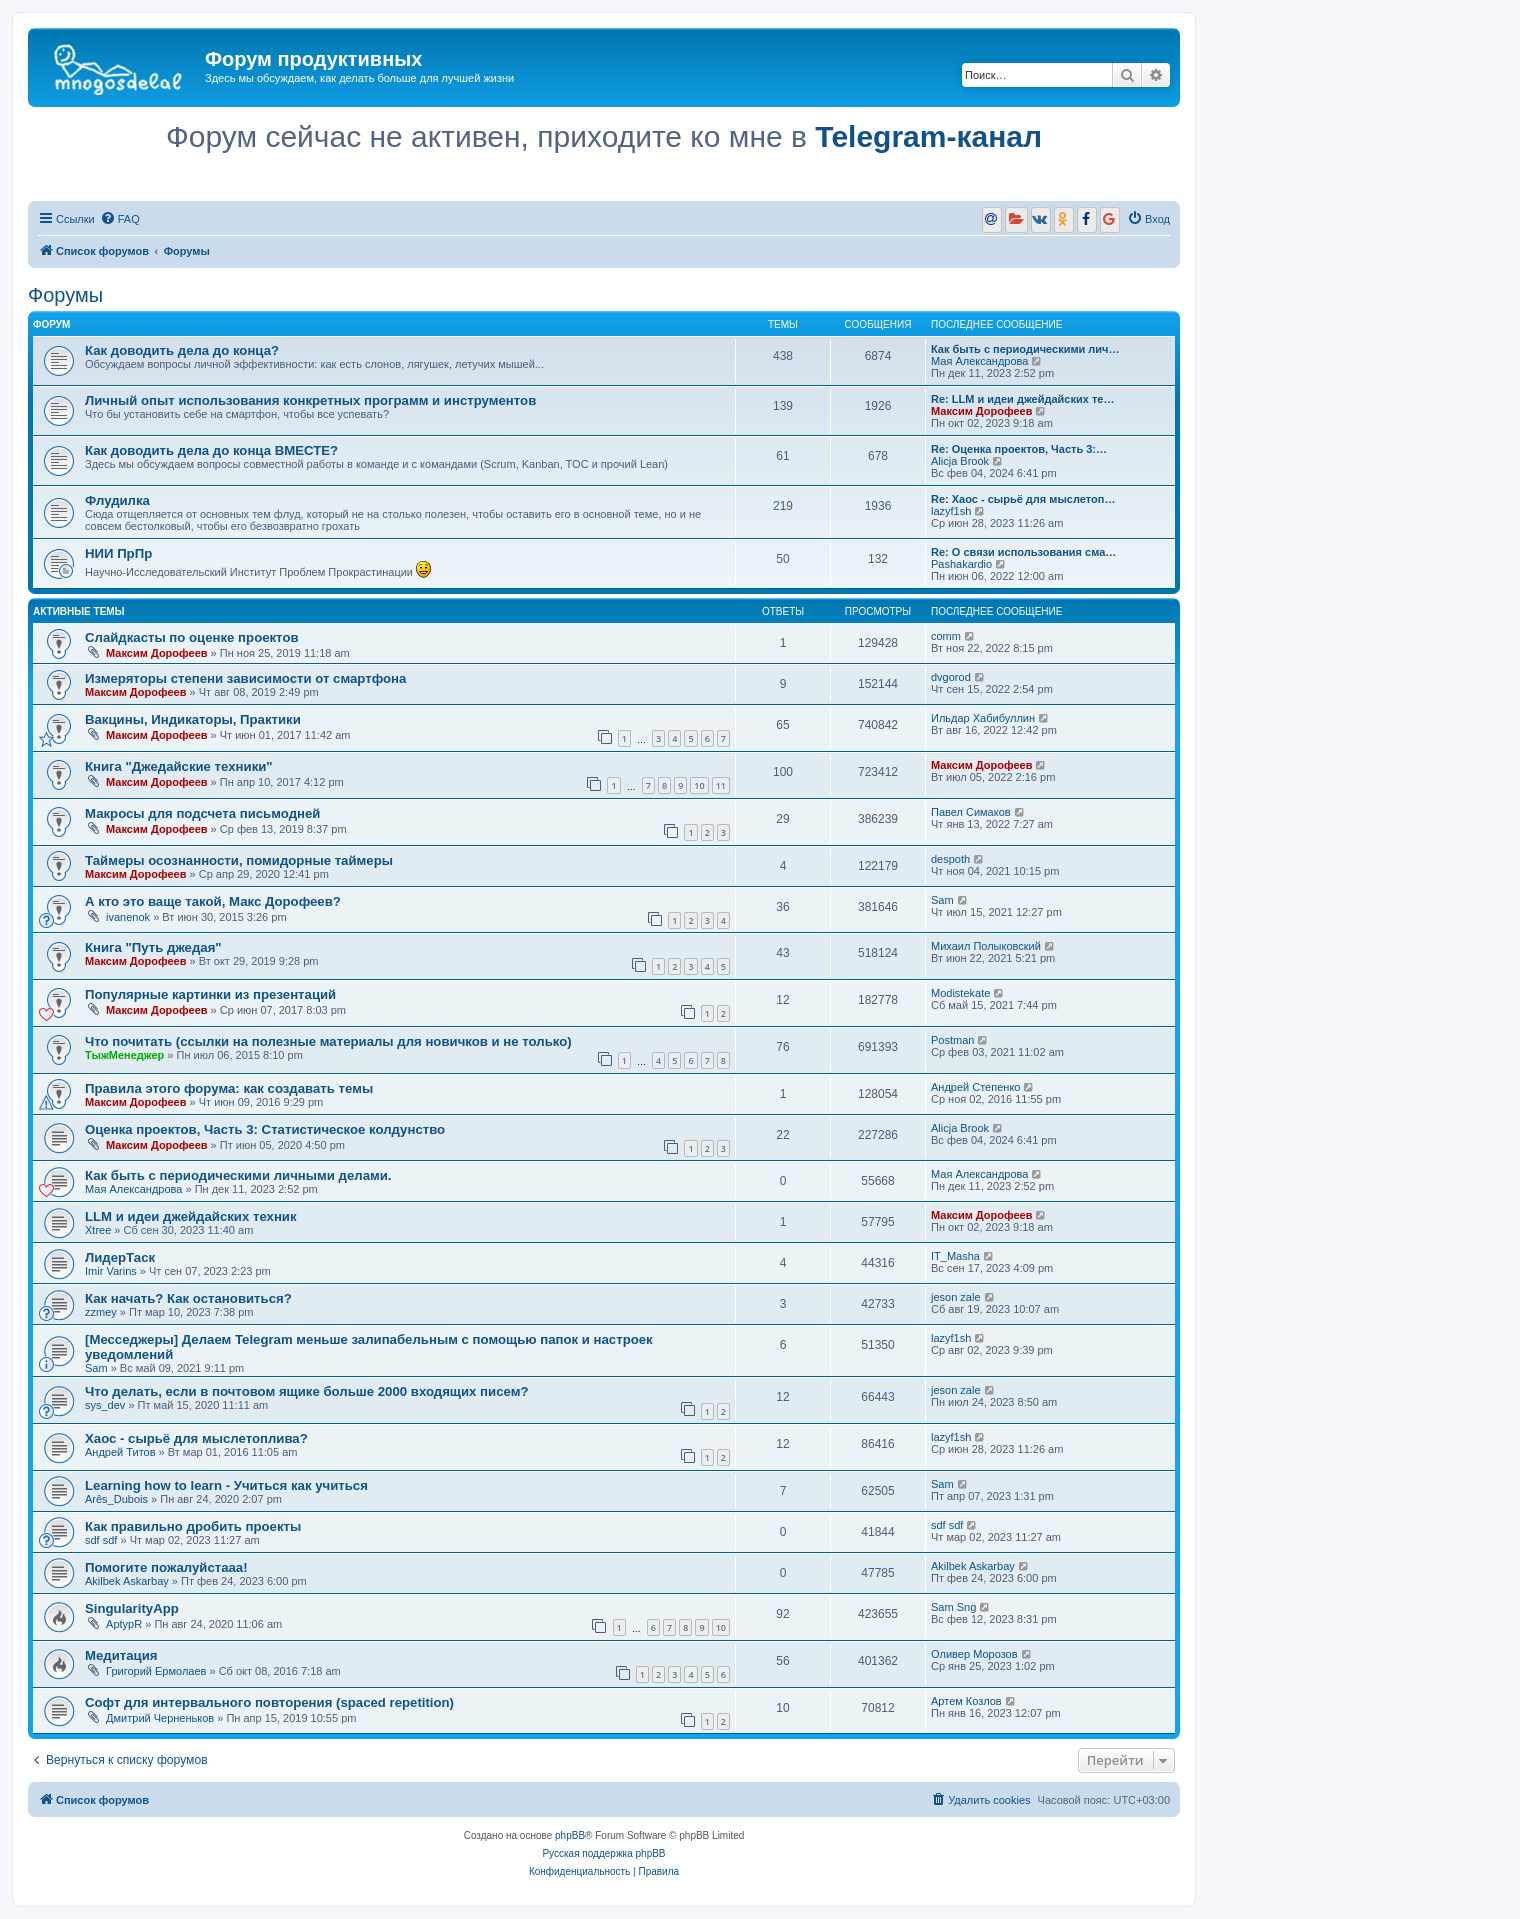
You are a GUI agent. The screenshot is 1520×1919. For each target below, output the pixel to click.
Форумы (65, 295)
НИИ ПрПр (118, 553)
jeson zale (956, 1297)
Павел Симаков (971, 812)
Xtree (98, 1230)
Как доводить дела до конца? (182, 350)
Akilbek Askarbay (127, 1581)
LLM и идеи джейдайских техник (191, 1216)
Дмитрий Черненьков (160, 1718)
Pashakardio (961, 564)
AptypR (124, 1624)
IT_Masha (955, 1256)
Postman (952, 1040)
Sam (942, 900)
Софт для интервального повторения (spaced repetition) (269, 1702)
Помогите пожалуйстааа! (166, 1567)
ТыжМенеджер (124, 1055)
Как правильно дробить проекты (193, 1526)
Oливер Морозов (974, 1654)
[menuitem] (120, 219)
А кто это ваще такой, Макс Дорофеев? (213, 901)
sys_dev (105, 1405)
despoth (950, 859)
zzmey (101, 1312)
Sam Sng (953, 1607)
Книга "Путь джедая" (153, 947)
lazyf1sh (951, 511)
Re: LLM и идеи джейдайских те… (1022, 399)
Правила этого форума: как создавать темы (229, 1088)
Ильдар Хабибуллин (983, 718)
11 (721, 785)
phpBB (570, 1835)
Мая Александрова (979, 361)
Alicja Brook (960, 461)
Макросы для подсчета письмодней (202, 813)
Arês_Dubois (116, 1499)
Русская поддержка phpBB (603, 1853)
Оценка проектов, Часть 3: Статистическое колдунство (265, 1129)
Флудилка (117, 500)
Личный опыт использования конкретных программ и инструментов (310, 400)
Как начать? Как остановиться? (188, 1298)
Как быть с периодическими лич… (1025, 349)
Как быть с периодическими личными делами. (238, 1175)
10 (699, 785)
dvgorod (951, 677)
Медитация (121, 1655)
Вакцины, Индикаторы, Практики (193, 719)
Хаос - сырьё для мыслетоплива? (196, 1438)
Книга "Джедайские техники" (179, 766)
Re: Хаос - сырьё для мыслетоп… (1023, 499)
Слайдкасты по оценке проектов (192, 637)
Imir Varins (111, 1271)
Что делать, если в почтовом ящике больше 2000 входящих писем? (306, 1391)
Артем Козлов (966, 1701)
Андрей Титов (120, 1452)
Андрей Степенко (975, 1087)
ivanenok (128, 917)
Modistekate (960, 993)
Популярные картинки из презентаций (210, 994)
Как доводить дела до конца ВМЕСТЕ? (211, 450)
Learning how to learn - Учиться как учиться (226, 1485)
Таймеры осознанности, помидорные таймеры (239, 860)
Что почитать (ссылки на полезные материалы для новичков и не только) (328, 1041)
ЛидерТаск (120, 1257)
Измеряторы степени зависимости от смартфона (245, 678)
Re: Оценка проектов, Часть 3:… (1019, 449)
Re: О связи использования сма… (1023, 552)
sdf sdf (101, 1540)
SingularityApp (132, 1608)
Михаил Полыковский (986, 946)
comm (946, 636)
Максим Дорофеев (981, 411)
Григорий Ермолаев (156, 1671)
